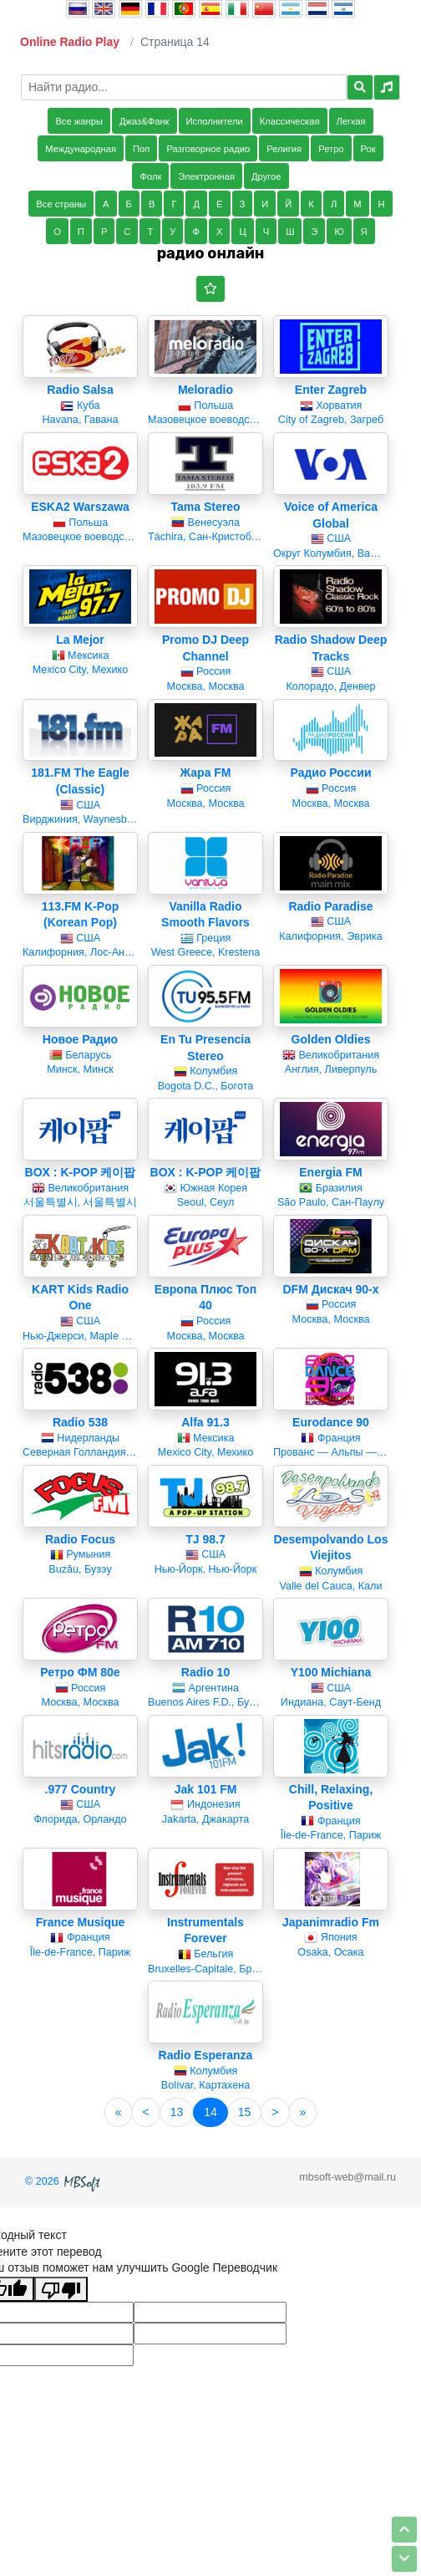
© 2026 (64, 2181)
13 (177, 2112)
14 (210, 2112)
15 (244, 2112)
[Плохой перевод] (61, 2289)
